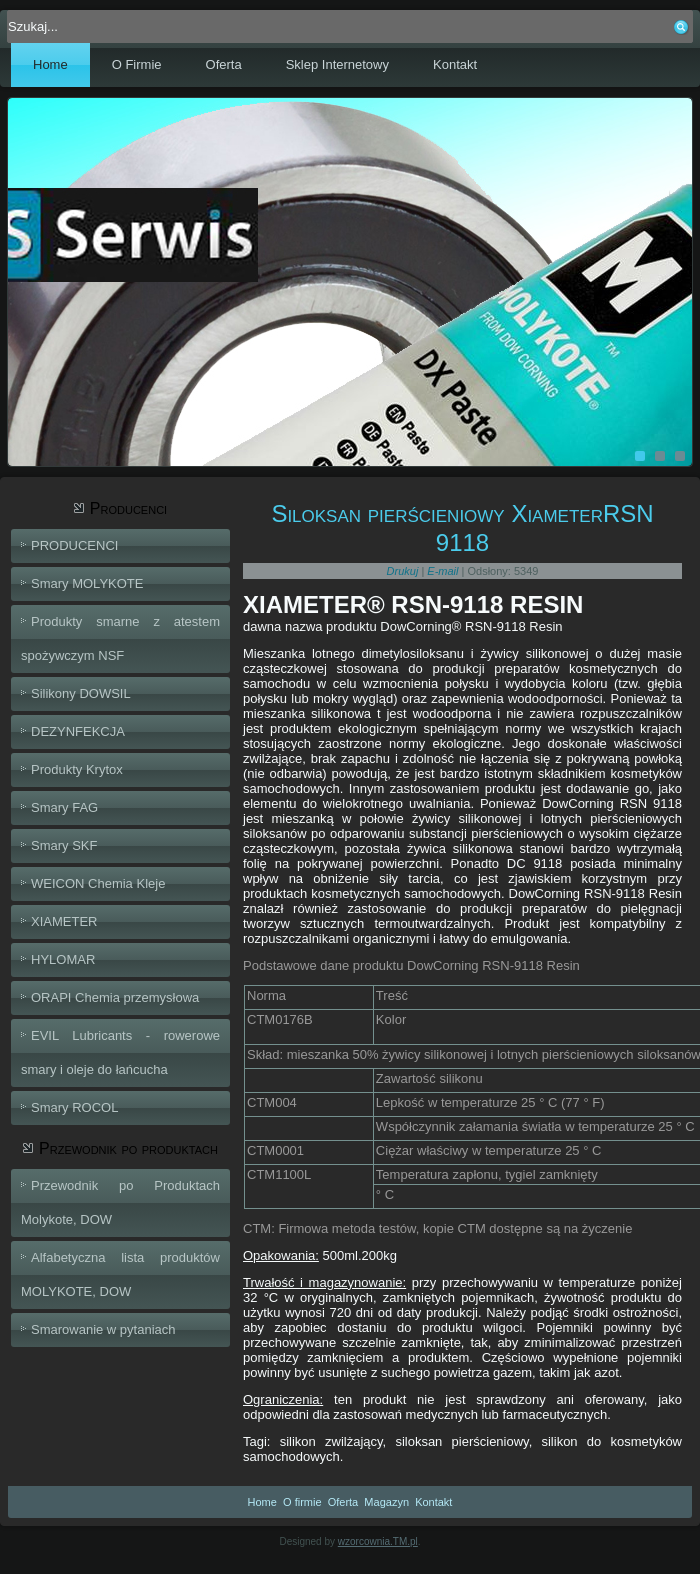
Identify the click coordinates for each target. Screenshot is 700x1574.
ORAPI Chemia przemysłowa (115, 997)
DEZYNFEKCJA (78, 731)
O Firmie (137, 64)
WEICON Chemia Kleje (98, 883)
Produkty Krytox (77, 769)
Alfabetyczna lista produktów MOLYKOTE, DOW (120, 1274)
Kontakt (455, 64)
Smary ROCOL (74, 1107)
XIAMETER (64, 921)
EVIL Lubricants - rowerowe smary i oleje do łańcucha (120, 1052)
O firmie (302, 1502)
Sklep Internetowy (337, 64)
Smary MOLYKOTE (87, 583)
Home (50, 64)
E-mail (444, 571)
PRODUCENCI (74, 545)
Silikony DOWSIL (81, 693)
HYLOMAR (63, 959)
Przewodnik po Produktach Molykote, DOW (120, 1202)
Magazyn (386, 1502)
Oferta (224, 64)
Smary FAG (64, 807)
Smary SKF (64, 845)
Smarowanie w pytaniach (103, 1329)
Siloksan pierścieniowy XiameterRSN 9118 (462, 528)
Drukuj (404, 571)
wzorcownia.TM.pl (378, 1541)
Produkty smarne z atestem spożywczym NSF (120, 638)
